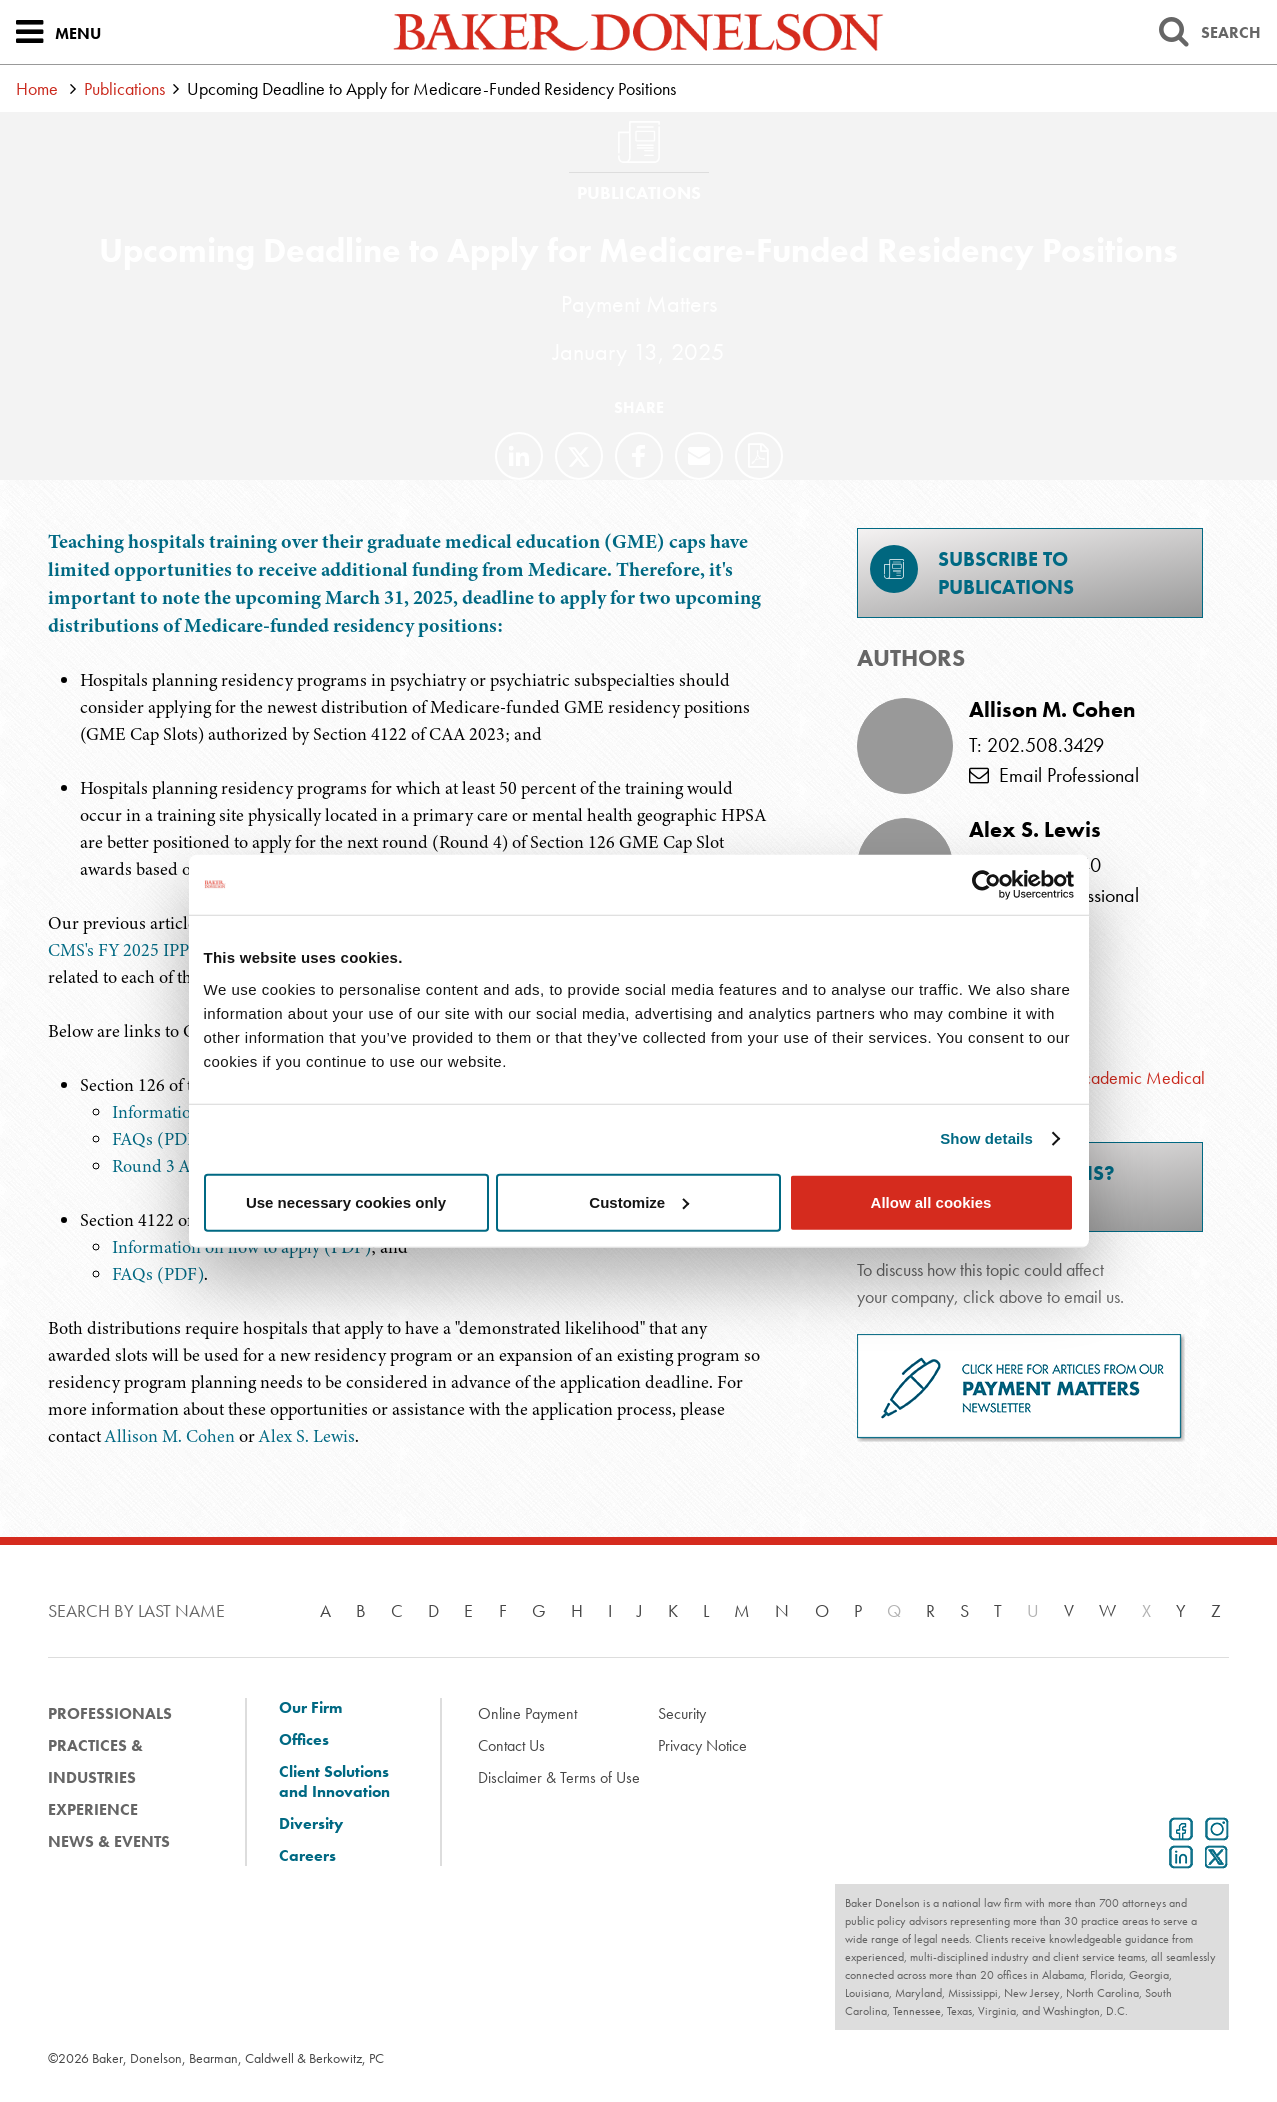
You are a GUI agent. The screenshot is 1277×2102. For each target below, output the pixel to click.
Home (37, 88)
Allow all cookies (931, 1201)
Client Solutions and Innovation (334, 1782)
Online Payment (527, 1713)
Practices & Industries (95, 1761)
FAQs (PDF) (158, 1139)
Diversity (311, 1824)
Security (682, 1713)
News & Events (109, 1841)
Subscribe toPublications (972, 572)
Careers (307, 1856)
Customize (639, 1201)
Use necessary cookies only (346, 1201)
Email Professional (1054, 775)
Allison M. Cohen (170, 1436)
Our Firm (310, 1708)
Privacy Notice (702, 1745)
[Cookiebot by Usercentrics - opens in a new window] (986, 885)
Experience (93, 1809)
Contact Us (511, 1745)
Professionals (110, 1713)
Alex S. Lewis (307, 1436)
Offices (304, 1740)
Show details (986, 1138)
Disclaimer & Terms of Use (559, 1777)
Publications (124, 88)
